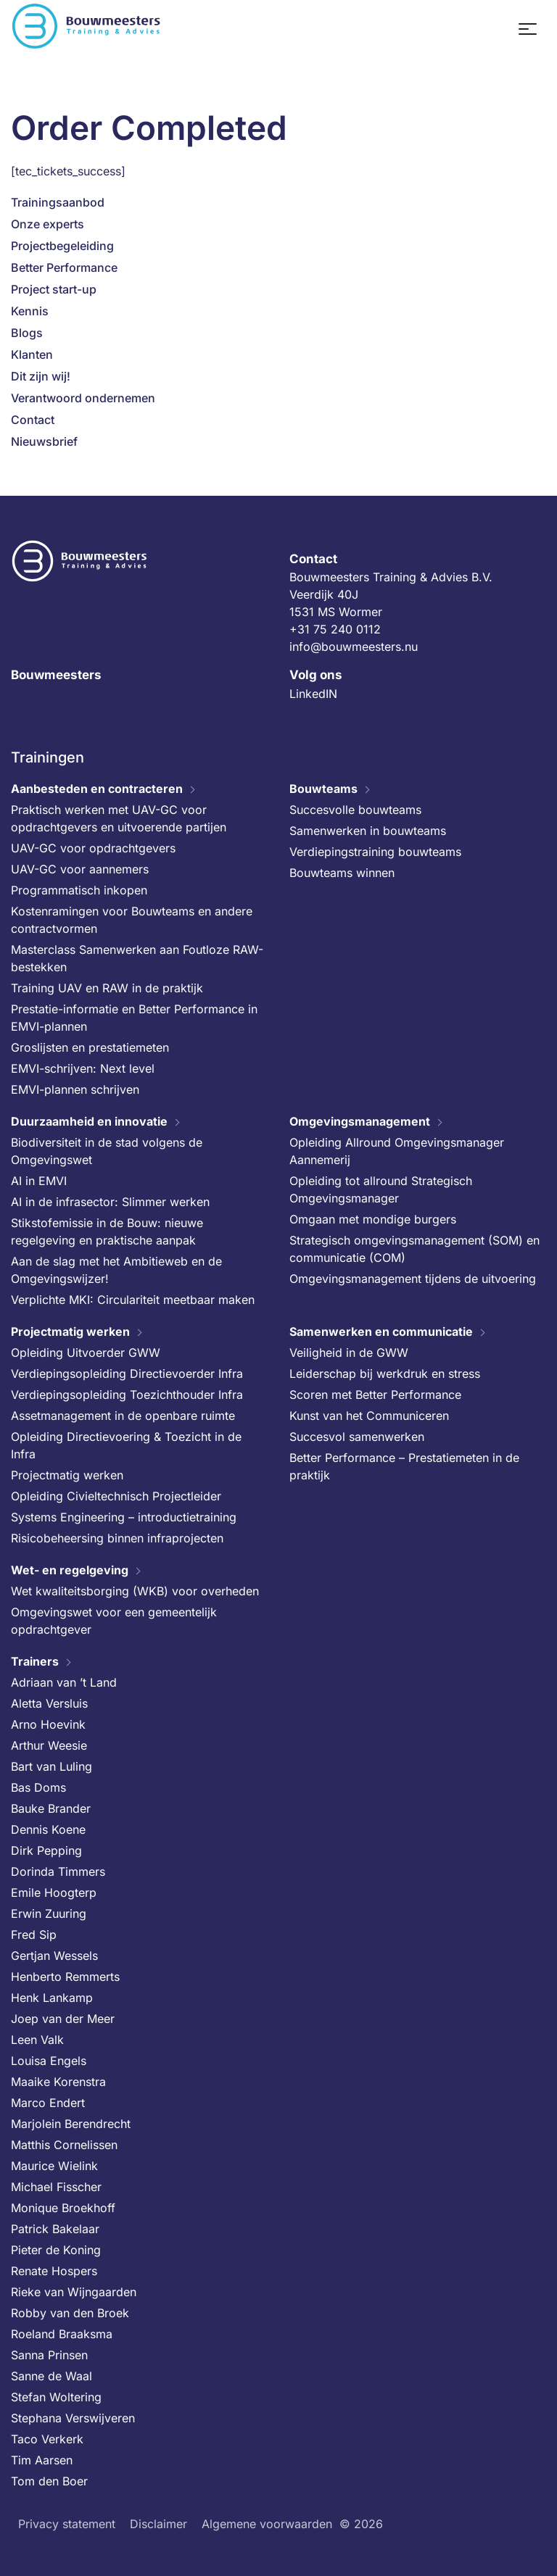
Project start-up (53, 289)
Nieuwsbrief (44, 441)
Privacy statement (66, 2524)
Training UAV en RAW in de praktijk (107, 988)
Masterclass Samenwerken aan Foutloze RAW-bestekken (137, 958)
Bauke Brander (51, 1808)
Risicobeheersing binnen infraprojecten (117, 1538)
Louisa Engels (48, 2060)
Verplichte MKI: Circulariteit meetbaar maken (133, 1299)
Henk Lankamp (52, 1997)
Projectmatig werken (70, 1331)
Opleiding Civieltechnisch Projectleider (116, 1496)
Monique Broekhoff (63, 2208)
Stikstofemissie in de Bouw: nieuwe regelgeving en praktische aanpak (107, 1231)
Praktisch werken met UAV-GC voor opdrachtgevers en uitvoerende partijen (118, 818)
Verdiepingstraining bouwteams (375, 851)
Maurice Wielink (54, 2166)
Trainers (35, 1661)
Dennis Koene (48, 1829)
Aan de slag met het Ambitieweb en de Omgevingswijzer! (116, 1270)
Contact (32, 419)
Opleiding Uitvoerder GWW (85, 1352)
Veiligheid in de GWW (348, 1352)
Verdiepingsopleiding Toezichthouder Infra (127, 1394)
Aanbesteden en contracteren (97, 788)
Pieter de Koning (56, 2250)
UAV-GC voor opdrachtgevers (93, 848)
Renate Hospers (54, 2271)
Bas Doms (38, 1787)
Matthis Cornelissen (64, 2144)
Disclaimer (158, 2524)
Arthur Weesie (49, 1745)
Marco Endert (48, 2102)
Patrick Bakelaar (55, 2229)
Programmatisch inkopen (79, 890)
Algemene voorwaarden (267, 2524)
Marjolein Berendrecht (71, 2123)
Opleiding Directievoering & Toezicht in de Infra (126, 1445)
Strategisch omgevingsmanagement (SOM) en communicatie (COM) (414, 1249)
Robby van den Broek (70, 2313)
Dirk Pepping (46, 1850)
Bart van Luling (51, 1766)
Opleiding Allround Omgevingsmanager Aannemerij (396, 1151)
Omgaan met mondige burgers (372, 1219)
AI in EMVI (39, 1180)
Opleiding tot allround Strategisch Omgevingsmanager (380, 1189)
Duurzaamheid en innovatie (89, 1121)
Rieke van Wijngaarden (73, 2292)
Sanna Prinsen (49, 2355)
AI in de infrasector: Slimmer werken (110, 1201)
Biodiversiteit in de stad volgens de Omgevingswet (106, 1151)
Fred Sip (34, 1934)
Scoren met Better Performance (375, 1394)
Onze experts (47, 224)
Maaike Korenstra (58, 2081)
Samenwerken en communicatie (381, 1331)
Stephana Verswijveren (73, 2418)
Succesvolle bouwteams (355, 809)
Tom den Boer (49, 2481)
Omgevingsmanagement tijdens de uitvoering (412, 1278)
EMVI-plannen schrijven (75, 1089)
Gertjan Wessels (54, 1955)
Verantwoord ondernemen (83, 398)
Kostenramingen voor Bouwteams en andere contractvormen (131, 920)
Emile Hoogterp (53, 1892)
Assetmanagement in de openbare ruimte (123, 1415)
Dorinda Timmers (58, 1871)
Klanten (32, 354)
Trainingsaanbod (57, 202)
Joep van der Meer (63, 2018)
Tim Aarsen (42, 2460)
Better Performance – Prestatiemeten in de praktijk (404, 1466)
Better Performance (64, 267)
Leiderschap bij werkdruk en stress (384, 1373)
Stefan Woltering (56, 2397)
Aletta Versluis (49, 1703)
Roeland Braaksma (61, 2334)
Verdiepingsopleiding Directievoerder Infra (127, 1373)
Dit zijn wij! (40, 376)
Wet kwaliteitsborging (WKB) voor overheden (135, 1591)
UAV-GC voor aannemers (80, 869)
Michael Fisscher (56, 2187)
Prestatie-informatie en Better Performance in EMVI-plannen (134, 1018)
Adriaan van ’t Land (64, 1682)
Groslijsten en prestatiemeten (90, 1047)
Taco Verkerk (47, 2439)
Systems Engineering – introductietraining (123, 1517)
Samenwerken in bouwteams (367, 830)
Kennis (30, 311)
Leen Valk (37, 2039)
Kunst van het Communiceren (369, 1415)
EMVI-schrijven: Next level (82, 1068)
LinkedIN (313, 693)
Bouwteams (323, 788)
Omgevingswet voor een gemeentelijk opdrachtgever (114, 1621)
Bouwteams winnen (342, 872)
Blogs (27, 332)
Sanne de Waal (51, 2376)
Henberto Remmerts (65, 1976)
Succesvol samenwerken (356, 1436)
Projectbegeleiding (62, 245)
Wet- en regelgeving (69, 1570)
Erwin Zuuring (48, 1913)
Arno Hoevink (48, 1724)
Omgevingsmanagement (359, 1121)
